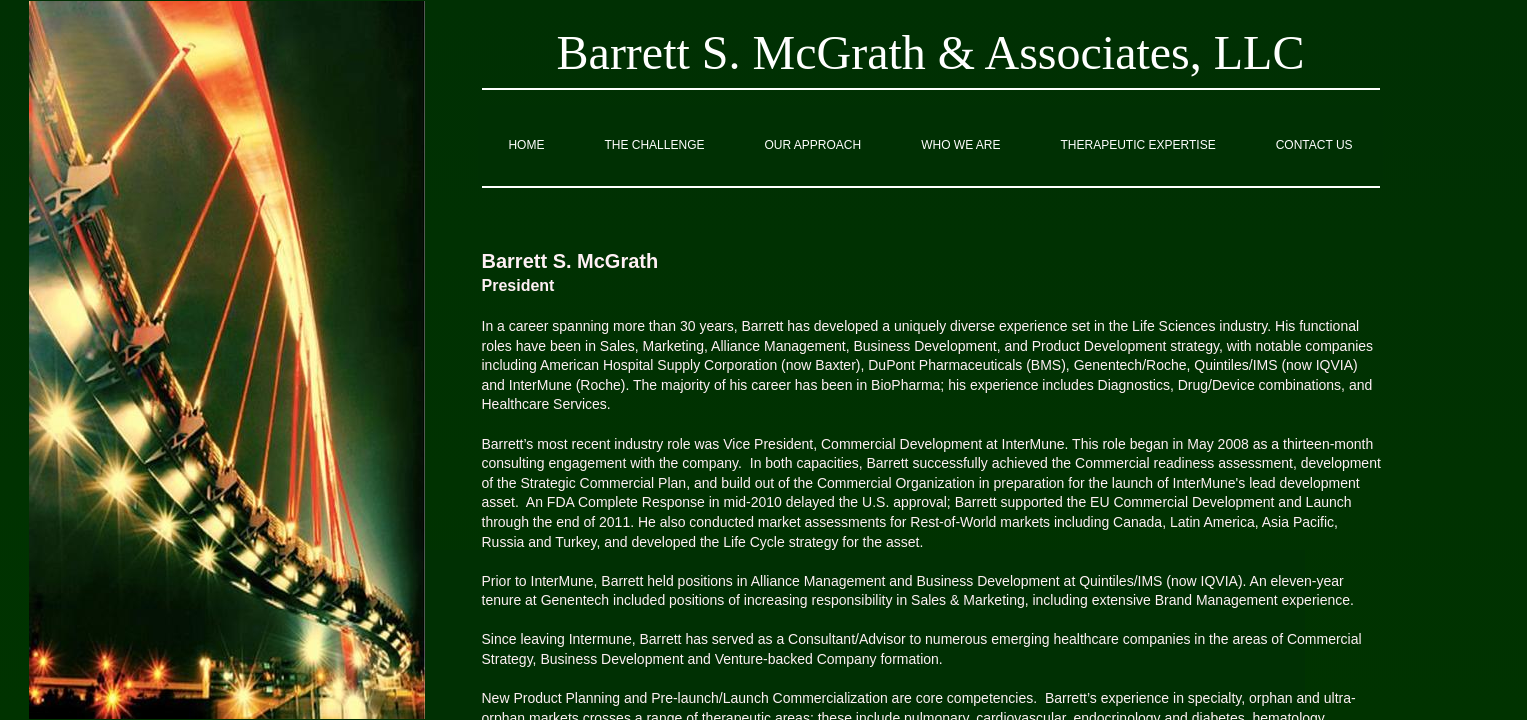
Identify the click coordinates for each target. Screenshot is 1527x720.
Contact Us (1314, 145)
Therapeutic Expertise (1138, 145)
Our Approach (812, 145)
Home (526, 145)
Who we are (960, 145)
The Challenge (654, 145)
